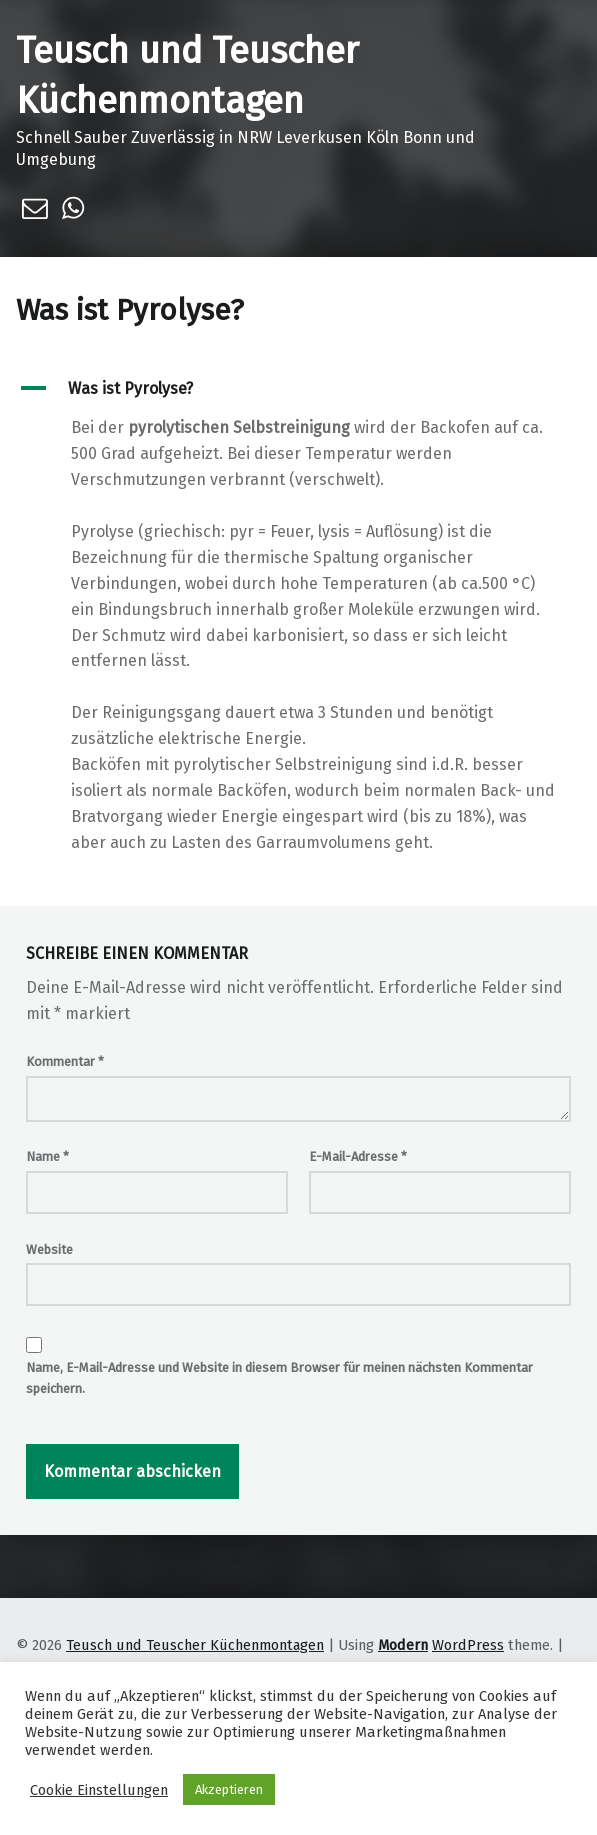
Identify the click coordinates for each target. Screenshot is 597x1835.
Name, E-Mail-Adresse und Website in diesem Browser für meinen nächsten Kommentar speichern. (279, 1378)
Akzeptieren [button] (229, 1789)
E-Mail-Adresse (358, 1156)
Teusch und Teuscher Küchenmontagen (195, 1645)
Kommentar (65, 1061)
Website (49, 1249)
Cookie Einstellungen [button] (99, 1790)
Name (47, 1156)
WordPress (468, 1645)
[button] (298, 388)
